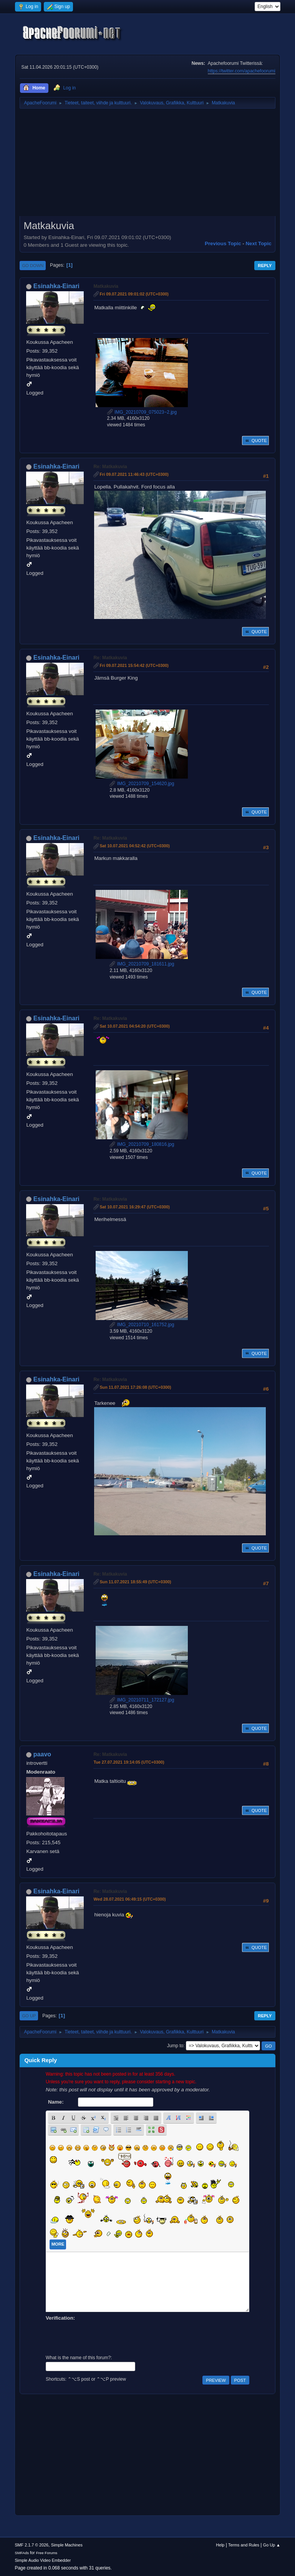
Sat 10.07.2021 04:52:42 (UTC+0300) (134, 845)
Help (220, 2545)
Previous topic (223, 243)
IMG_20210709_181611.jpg (141, 964)
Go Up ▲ (271, 2545)
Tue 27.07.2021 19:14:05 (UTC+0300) (128, 1762)
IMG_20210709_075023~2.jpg (142, 412)
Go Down (32, 265)
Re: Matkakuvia (110, 466)
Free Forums (47, 2553)
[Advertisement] (147, 165)
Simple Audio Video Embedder (43, 2560)
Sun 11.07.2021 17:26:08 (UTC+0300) (135, 1387)
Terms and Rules (243, 2545)
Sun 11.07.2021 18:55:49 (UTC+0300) (135, 1581)
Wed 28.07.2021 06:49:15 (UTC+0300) (129, 1899)
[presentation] (104, 2337)
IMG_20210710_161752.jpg (141, 1324)
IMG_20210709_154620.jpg (141, 783)
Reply (265, 265)
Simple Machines (67, 2545)
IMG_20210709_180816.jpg (141, 1144)
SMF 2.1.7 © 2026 (31, 2545)
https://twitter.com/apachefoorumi (241, 71)
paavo (42, 1754)
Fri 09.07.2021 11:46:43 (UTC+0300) (134, 474)
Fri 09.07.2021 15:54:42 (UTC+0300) (134, 665)
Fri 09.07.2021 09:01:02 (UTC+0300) (134, 294)
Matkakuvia (105, 286)
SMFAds (22, 2553)
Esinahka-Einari (56, 286)
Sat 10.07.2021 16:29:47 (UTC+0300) (134, 1207)
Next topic (258, 243)
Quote (255, 440)
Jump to (175, 2045)
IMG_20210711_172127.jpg (141, 1700)
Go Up (29, 2015)
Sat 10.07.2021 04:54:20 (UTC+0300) (134, 1026)
